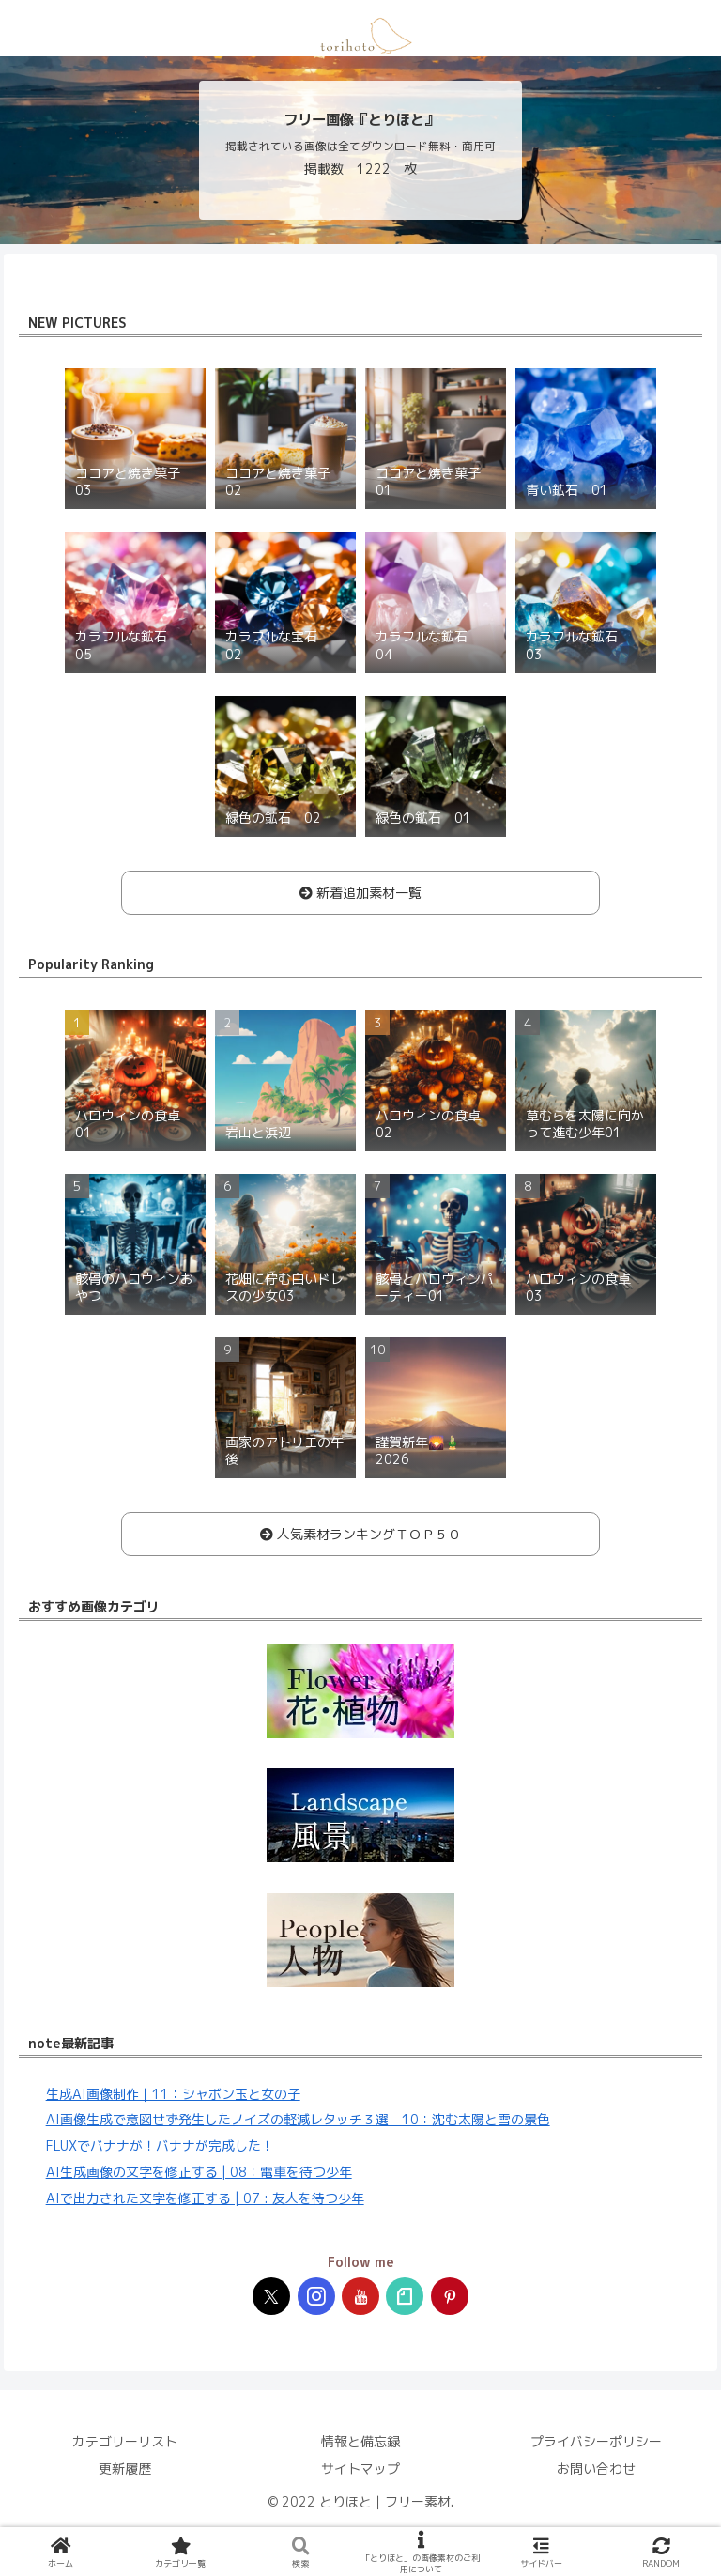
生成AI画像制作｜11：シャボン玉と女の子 (173, 2094)
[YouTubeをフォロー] (360, 2296)
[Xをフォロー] (271, 2296)
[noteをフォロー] (404, 2296)
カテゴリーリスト (124, 2441)
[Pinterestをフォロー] (449, 2296)
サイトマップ (360, 2468)
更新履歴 (125, 2468)
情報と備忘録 (360, 2441)
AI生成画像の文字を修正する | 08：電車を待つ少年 (199, 2172)
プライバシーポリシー (596, 2441)
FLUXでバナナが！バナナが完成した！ (160, 2145)
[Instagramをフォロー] (316, 2296)
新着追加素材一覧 (360, 893)
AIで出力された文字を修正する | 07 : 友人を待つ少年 (205, 2198)
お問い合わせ (596, 2468)
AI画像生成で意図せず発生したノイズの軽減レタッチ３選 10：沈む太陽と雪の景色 (298, 2119)
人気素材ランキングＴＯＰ (360, 1534)
